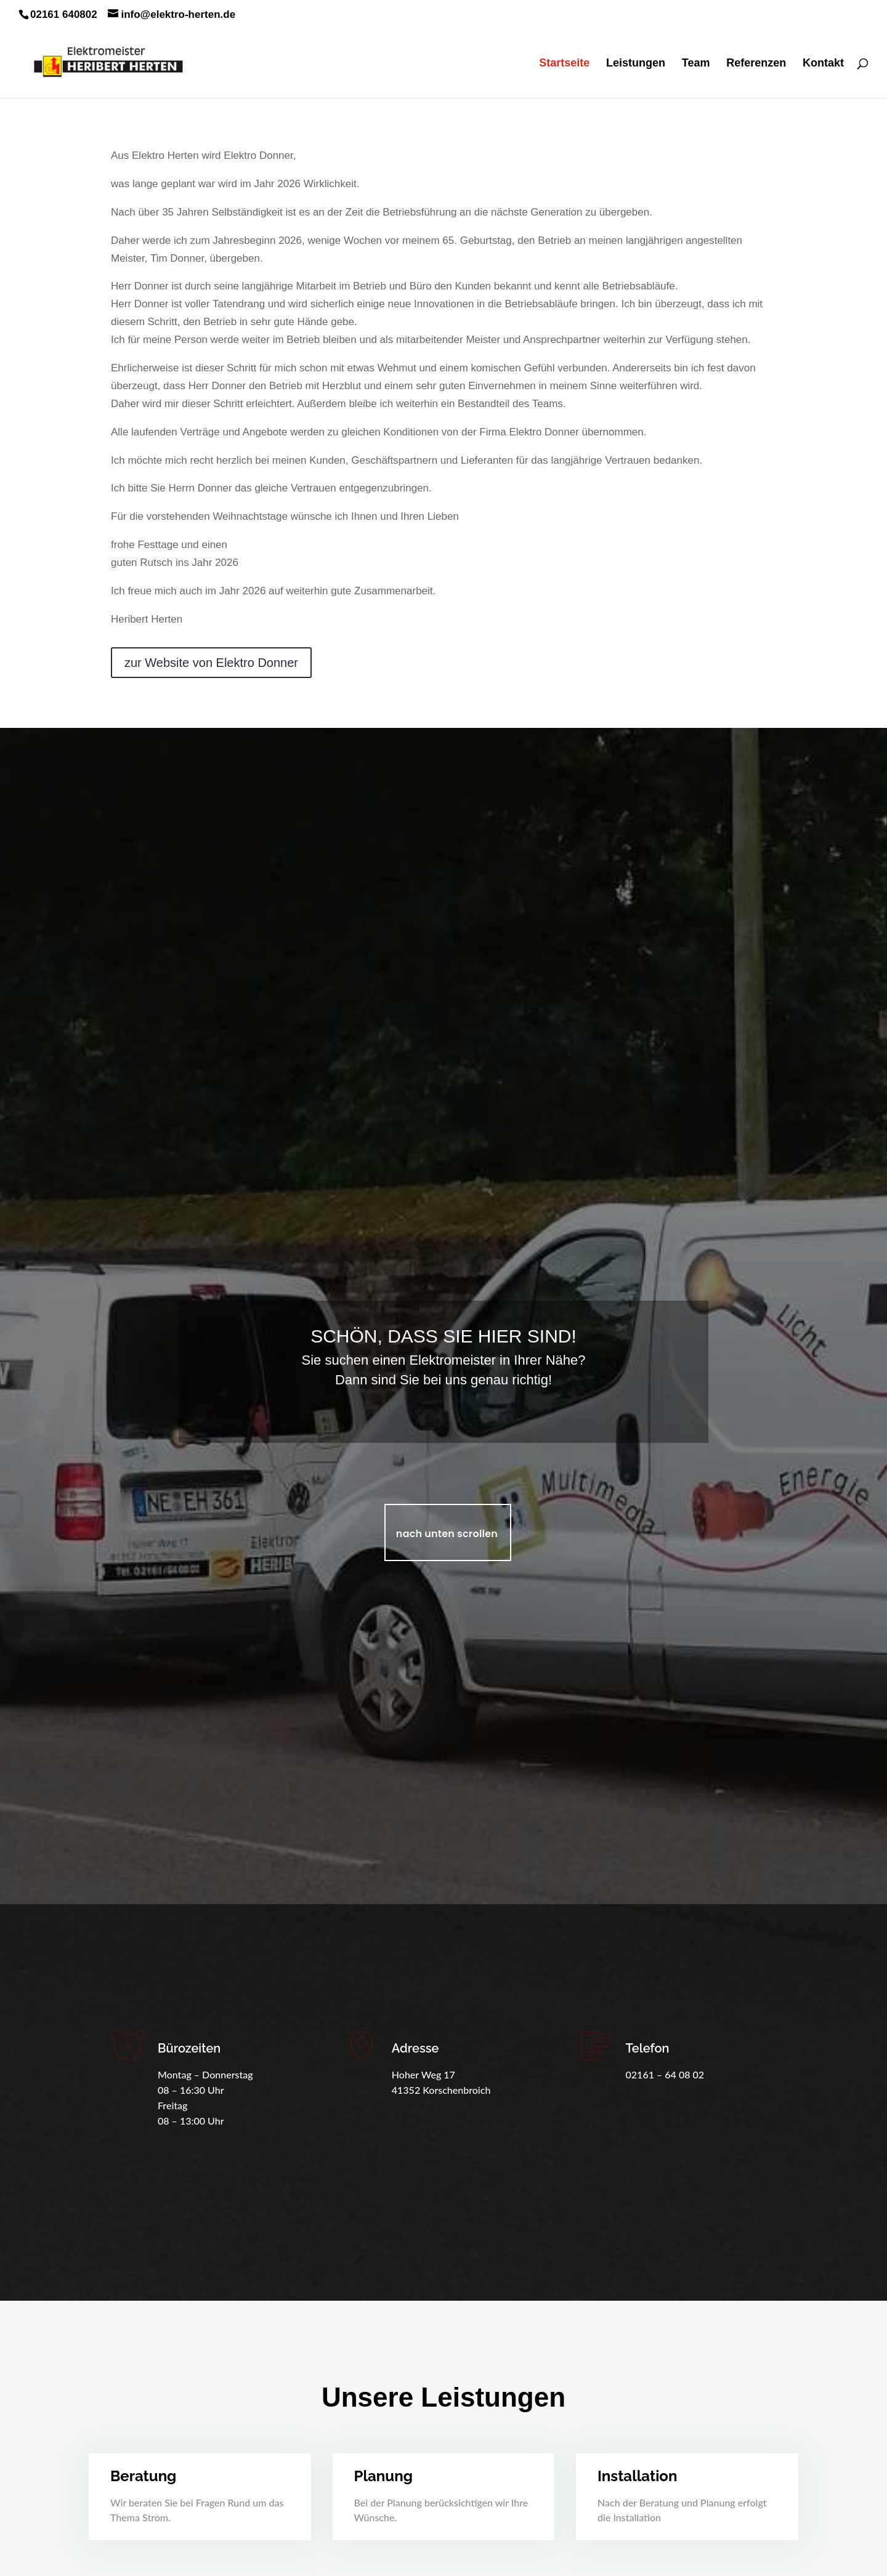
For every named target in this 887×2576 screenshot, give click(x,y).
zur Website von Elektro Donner (211, 633)
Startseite (564, 64)
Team (696, 64)
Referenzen (756, 64)
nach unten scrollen (447, 1534)
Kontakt (823, 64)
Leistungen (635, 64)
